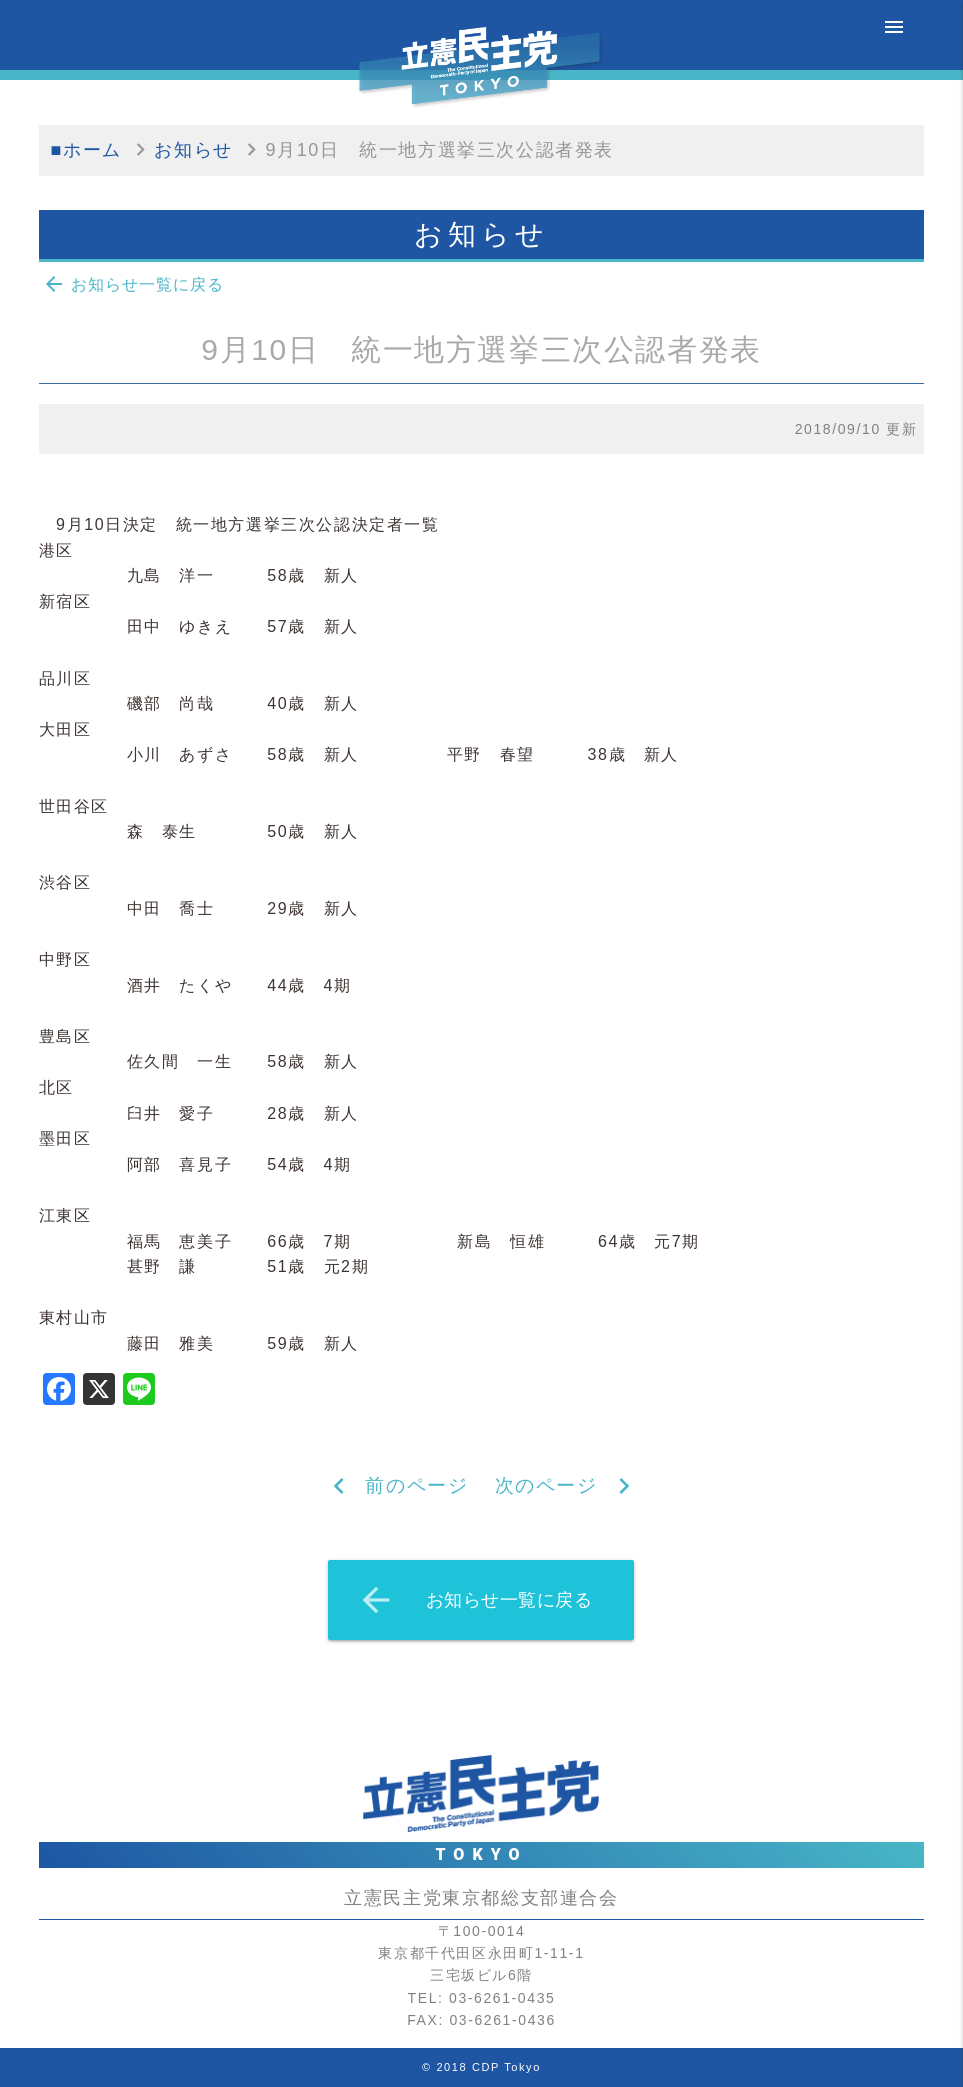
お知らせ (193, 150)
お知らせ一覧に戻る (133, 284)
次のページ (546, 1485)
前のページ (416, 1485)
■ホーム (86, 150)
